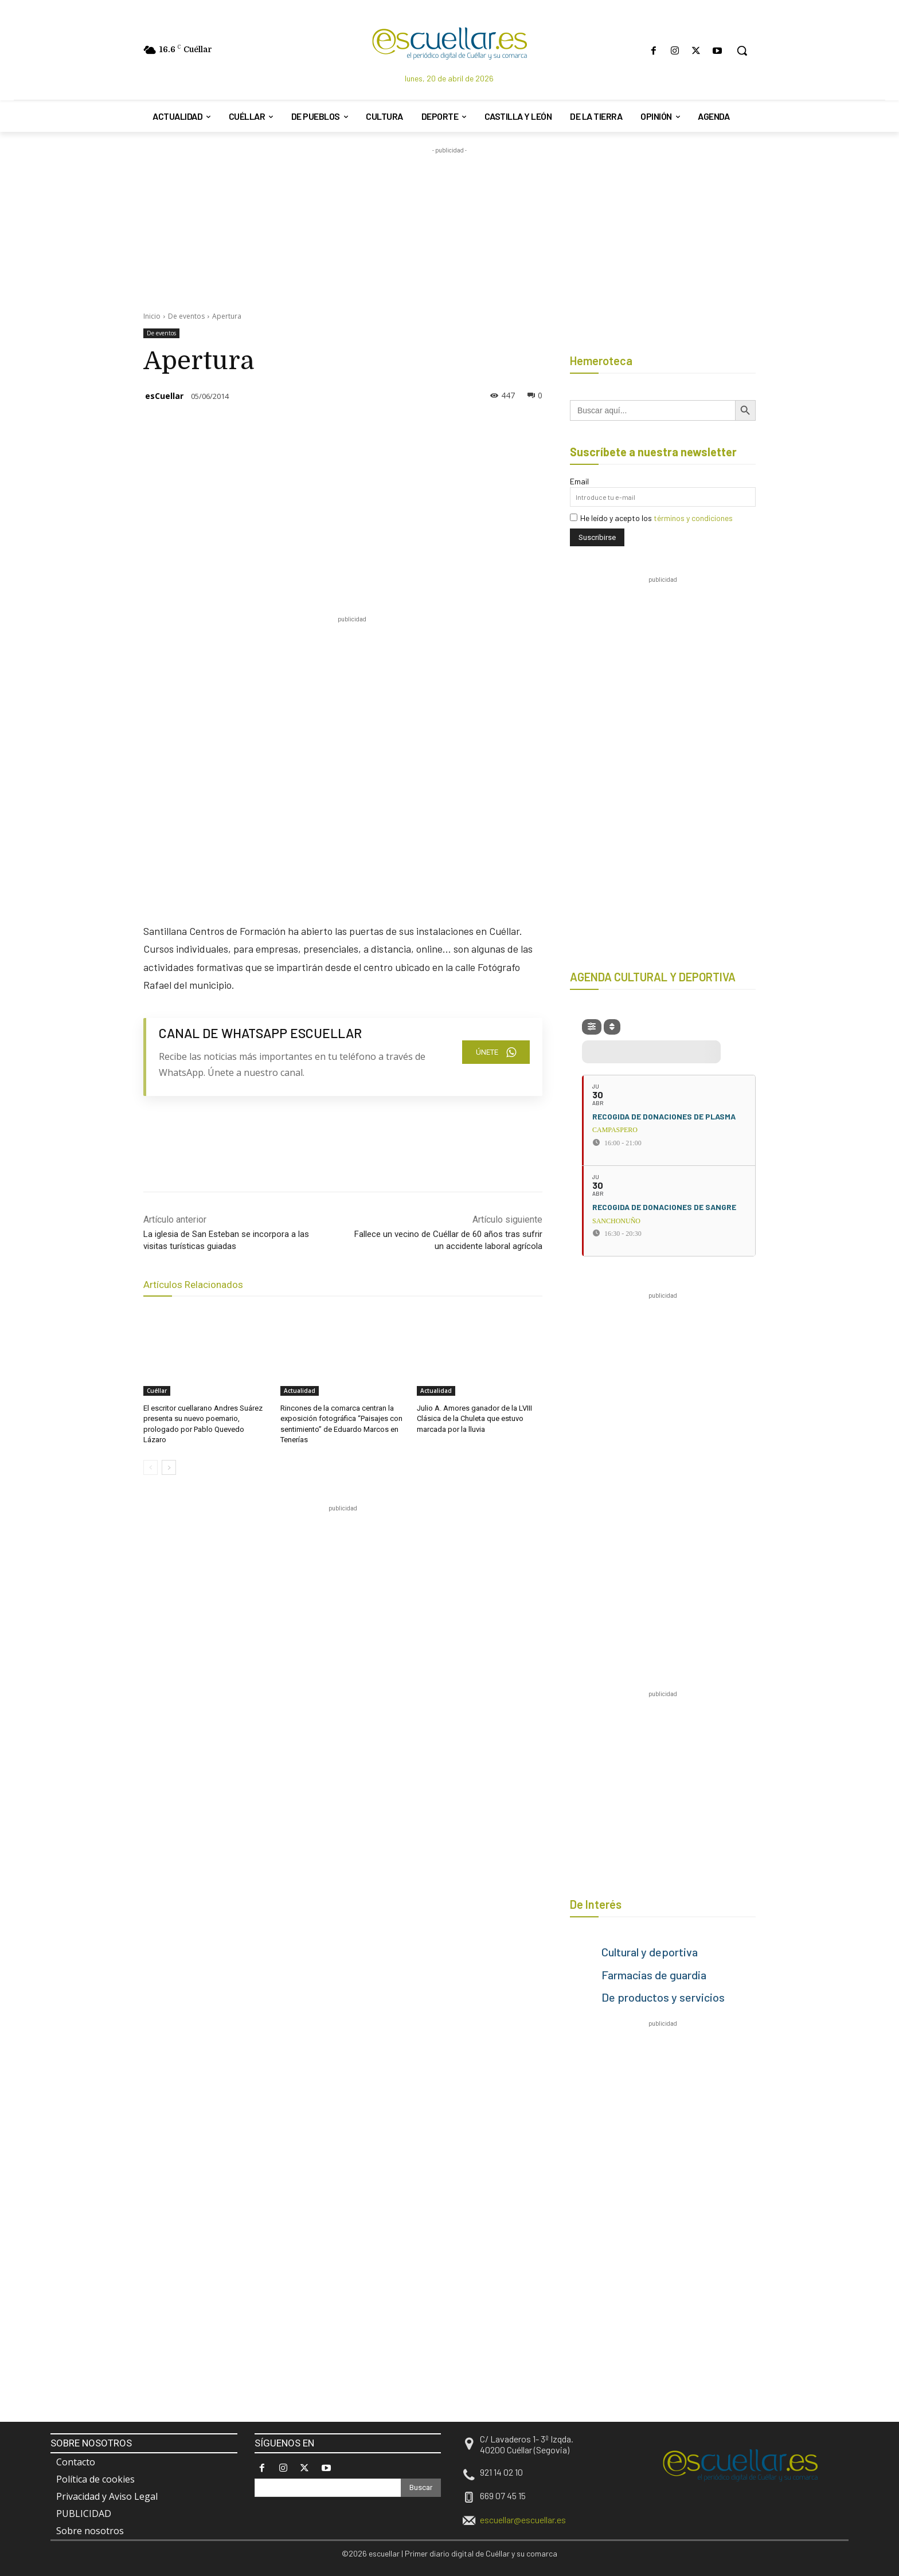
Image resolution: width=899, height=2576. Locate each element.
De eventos (186, 316)
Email (579, 481)
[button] (742, 50)
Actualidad (299, 1391)
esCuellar (164, 395)
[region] (352, 1540)
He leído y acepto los (651, 518)
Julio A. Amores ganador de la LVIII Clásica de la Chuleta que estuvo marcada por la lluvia (474, 1418)
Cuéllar (157, 1391)
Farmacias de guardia (653, 1975)
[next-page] (169, 1467)
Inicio (152, 316)
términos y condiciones (693, 518)
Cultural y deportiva (649, 1952)
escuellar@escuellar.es (523, 2519)
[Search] (421, 2488)
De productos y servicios (663, 1997)
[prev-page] (150, 1467)
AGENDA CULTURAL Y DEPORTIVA (653, 977)
